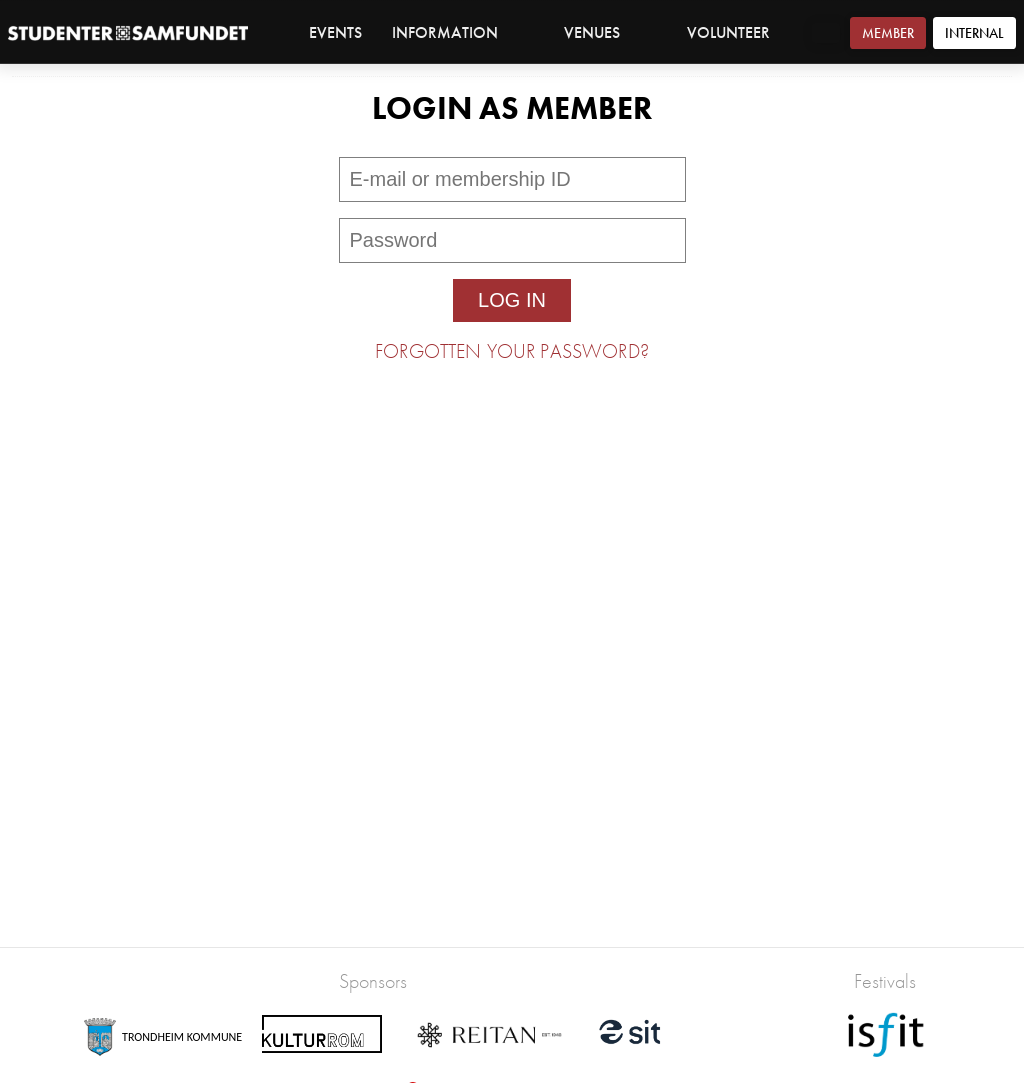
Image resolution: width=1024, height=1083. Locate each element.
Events (335, 32)
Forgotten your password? (512, 351)
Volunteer (728, 32)
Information (455, 32)
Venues (602, 32)
